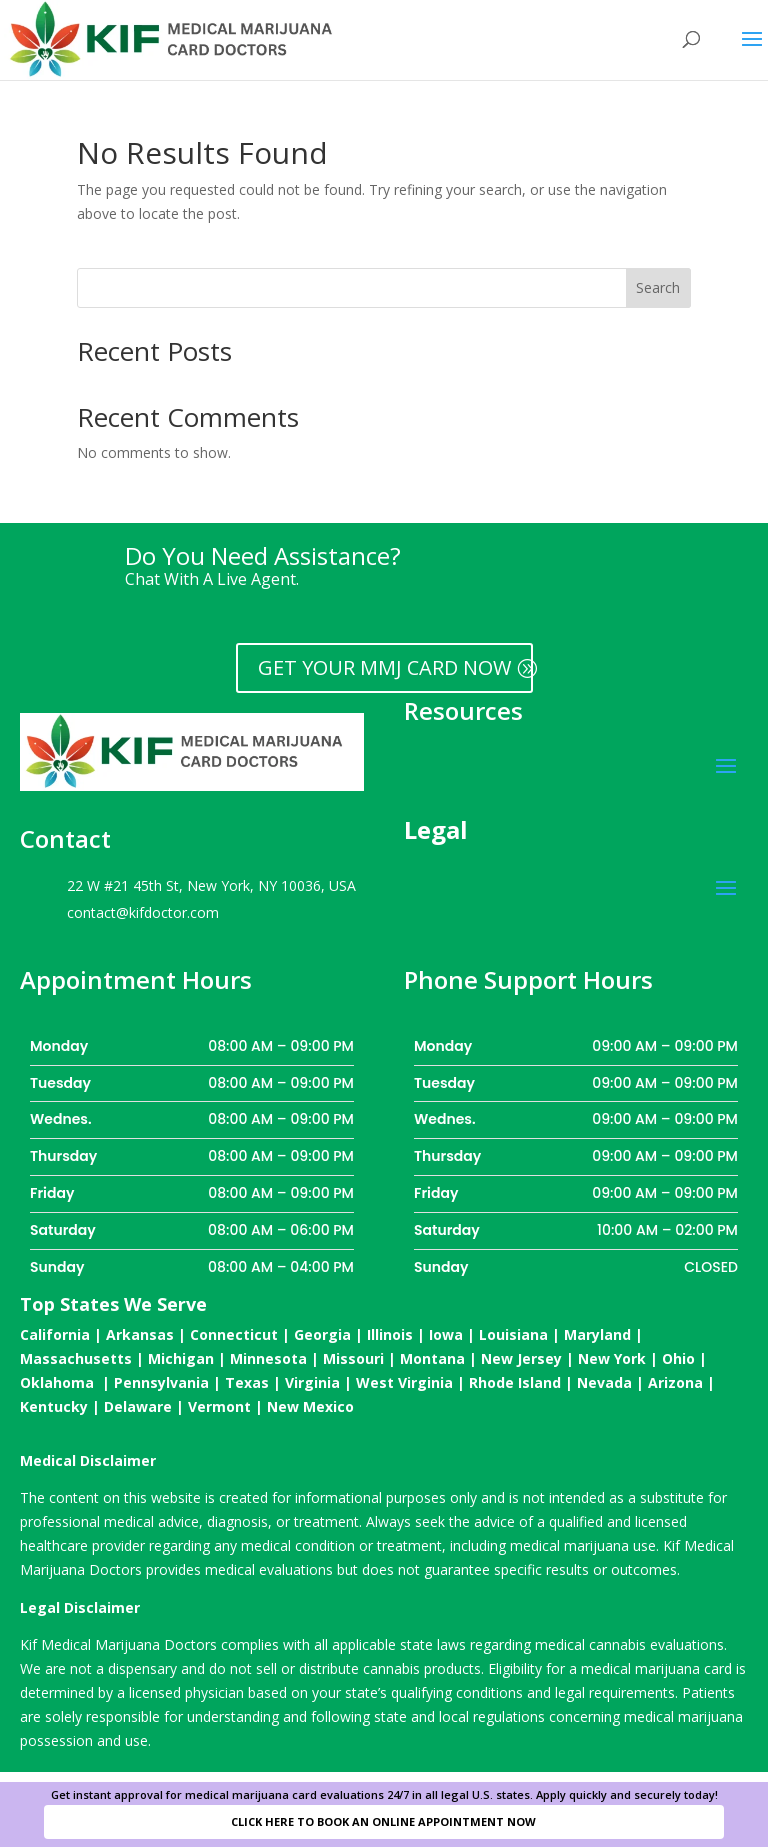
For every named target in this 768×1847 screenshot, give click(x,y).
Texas (247, 1382)
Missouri (353, 1358)
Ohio (678, 1358)
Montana (432, 1358)
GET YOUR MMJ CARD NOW (384, 667)
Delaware (138, 1406)
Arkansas (140, 1334)
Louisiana (513, 1334)
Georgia (322, 1334)
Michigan (181, 1358)
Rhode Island (515, 1382)
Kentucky (54, 1406)
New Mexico (310, 1406)
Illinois (390, 1334)
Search (658, 287)
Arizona (675, 1382)
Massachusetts (76, 1358)
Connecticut (234, 1334)
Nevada (604, 1382)
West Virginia (404, 1382)
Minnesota (268, 1358)
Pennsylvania (161, 1382)
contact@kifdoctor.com (143, 912)
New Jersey (521, 1358)
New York (612, 1358)
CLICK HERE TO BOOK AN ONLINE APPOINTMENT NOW (383, 1821)
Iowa (446, 1334)
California (55, 1334)
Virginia (312, 1382)
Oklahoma (57, 1382)
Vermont (219, 1406)
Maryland (597, 1334)
